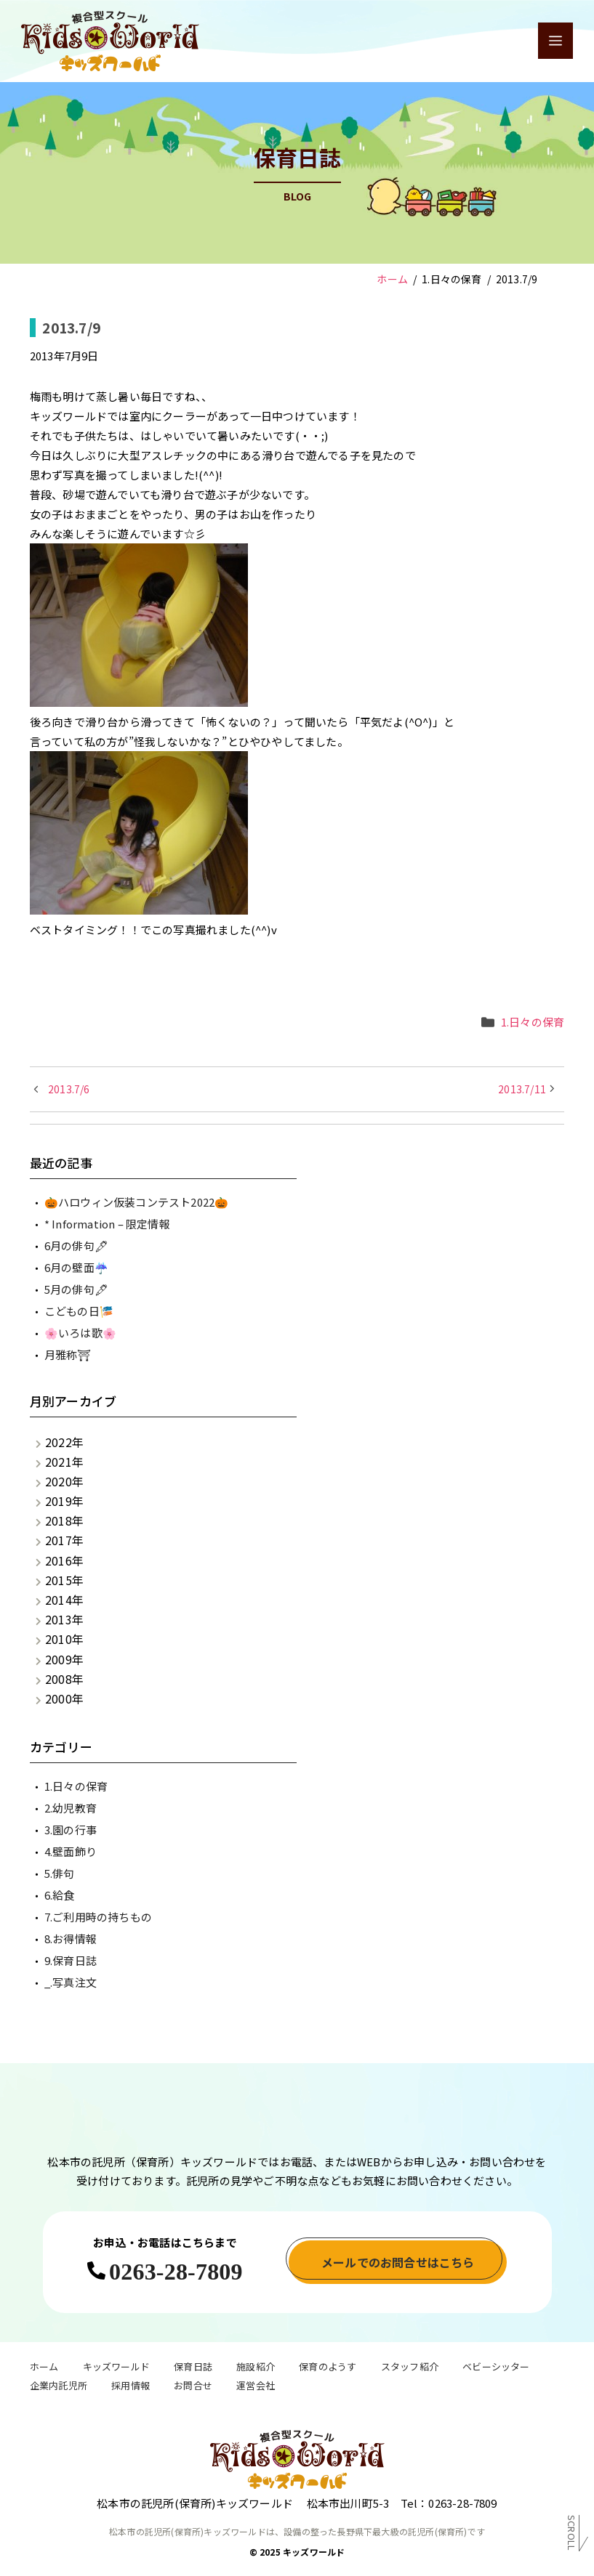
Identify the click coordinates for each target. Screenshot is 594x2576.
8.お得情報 (70, 1938)
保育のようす (327, 2368)
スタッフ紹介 (409, 2368)
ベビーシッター (495, 2368)
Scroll (572, 2533)
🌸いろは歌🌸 (80, 1332)
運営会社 (255, 2387)
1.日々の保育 (532, 1021)
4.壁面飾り (70, 1851)
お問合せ (193, 2387)
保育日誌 (193, 2368)
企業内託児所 (58, 2387)
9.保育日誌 (70, 1960)
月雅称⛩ (68, 1354)
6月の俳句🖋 (76, 1245)
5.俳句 (59, 1873)
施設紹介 (255, 2368)
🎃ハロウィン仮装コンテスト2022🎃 (136, 1202)
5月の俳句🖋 (76, 1289)
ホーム (44, 2368)
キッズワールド (116, 2368)
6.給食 (59, 1895)
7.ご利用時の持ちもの (98, 1916)
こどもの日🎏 (78, 1311)
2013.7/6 (69, 1089)
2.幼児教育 (70, 1807)
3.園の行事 (70, 1829)
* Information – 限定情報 (107, 1223)
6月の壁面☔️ (76, 1267)
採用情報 (130, 2387)
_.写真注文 (70, 1982)
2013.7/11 (522, 1089)
